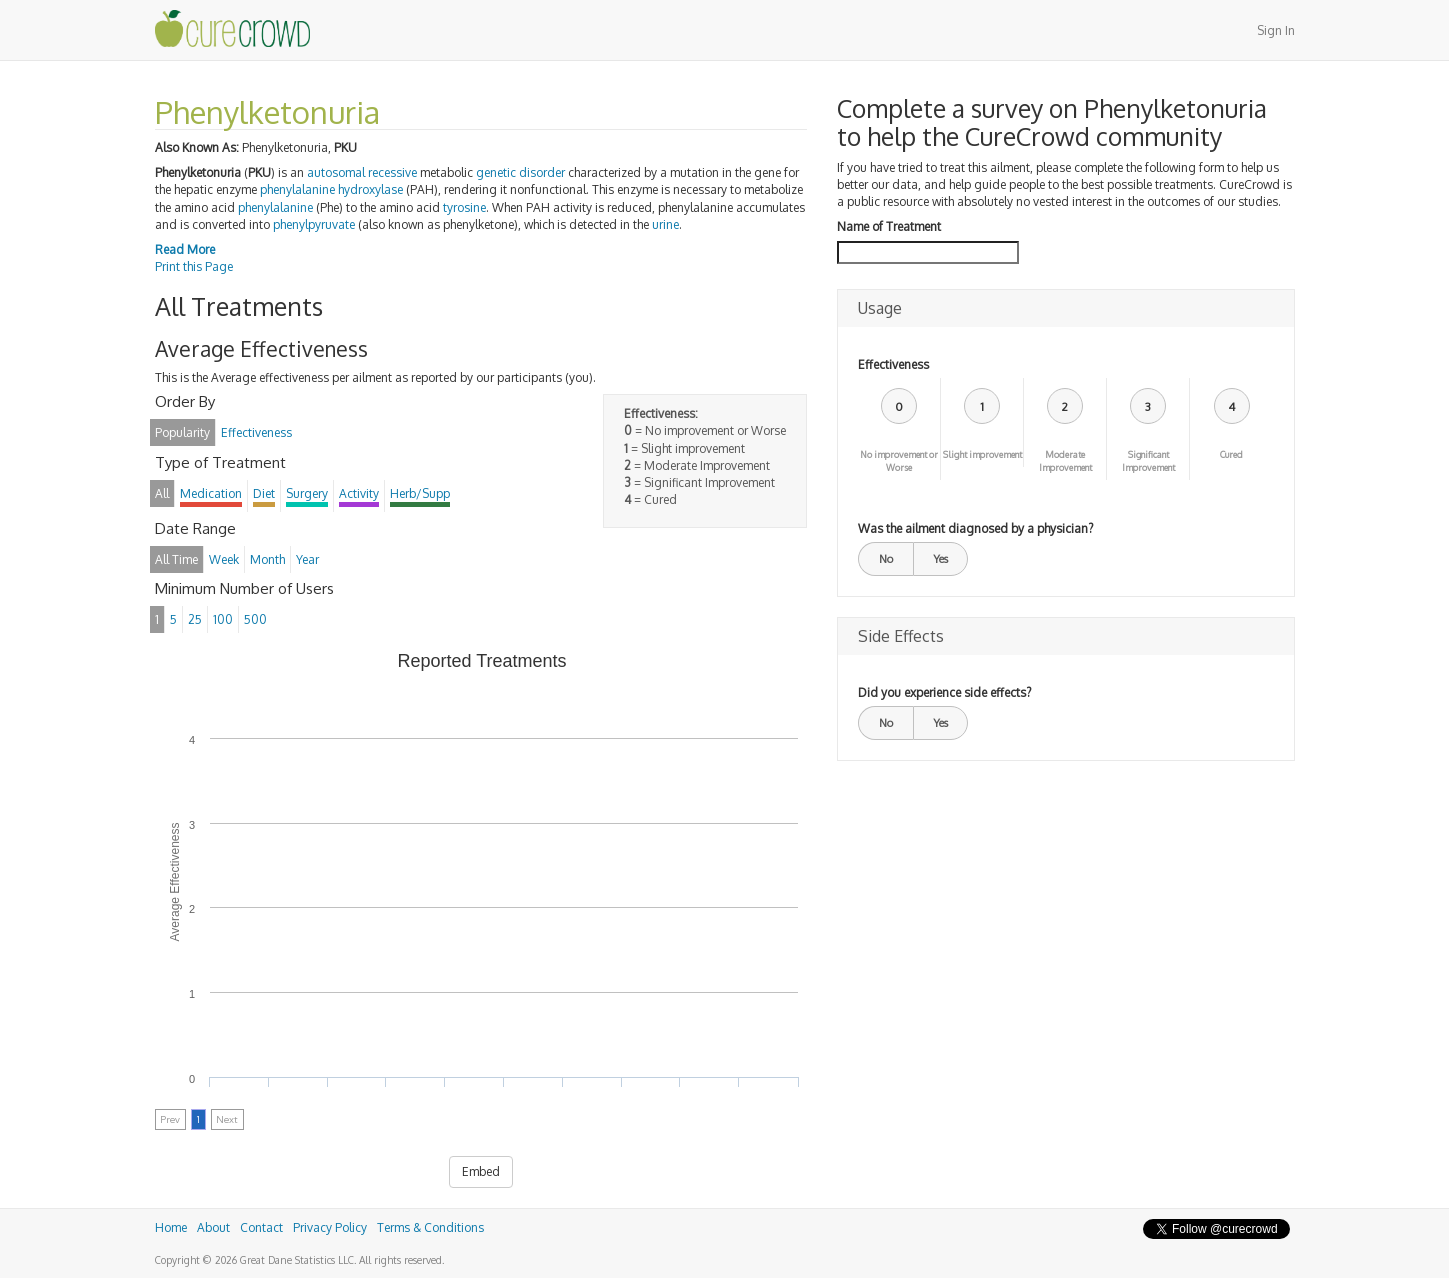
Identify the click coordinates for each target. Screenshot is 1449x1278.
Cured (1231, 454)
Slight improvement (982, 454)
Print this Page (194, 266)
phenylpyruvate (314, 224)
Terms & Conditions (430, 1227)
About (213, 1227)
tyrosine (464, 207)
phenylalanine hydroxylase (331, 189)
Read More (185, 249)
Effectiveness (893, 364)
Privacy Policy (330, 1227)
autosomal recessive (362, 172)
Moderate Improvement (1065, 461)
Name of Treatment (889, 226)
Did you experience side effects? (944, 692)
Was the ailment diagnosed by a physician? (975, 528)
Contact (261, 1227)
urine (665, 224)
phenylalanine (275, 207)
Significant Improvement (1148, 461)
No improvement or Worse (899, 461)
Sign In (1276, 30)
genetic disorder (520, 172)
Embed (481, 1171)
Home (171, 1227)
